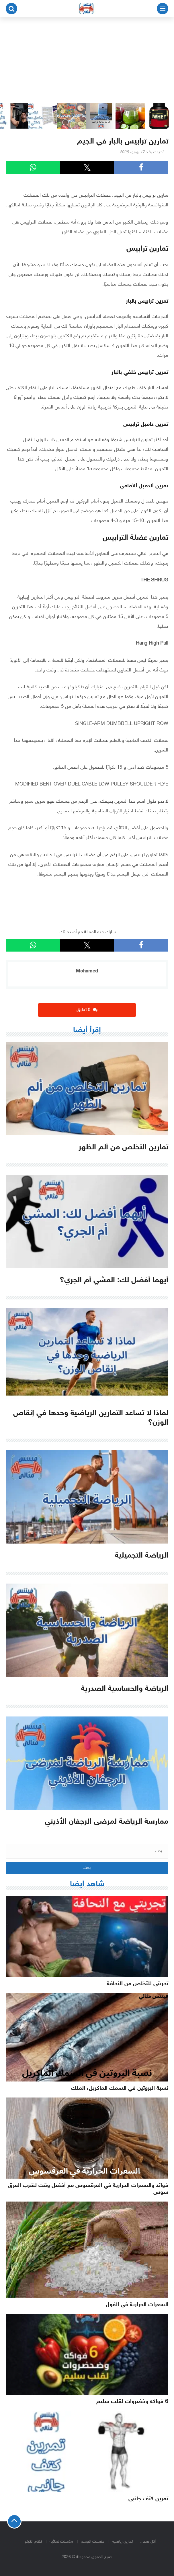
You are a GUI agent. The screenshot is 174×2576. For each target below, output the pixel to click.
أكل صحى (148, 2541)
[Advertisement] (87, 60)
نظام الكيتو (33, 2541)
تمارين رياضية (122, 2541)
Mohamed (87, 971)
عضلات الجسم (92, 2541)
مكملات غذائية (61, 2541)
